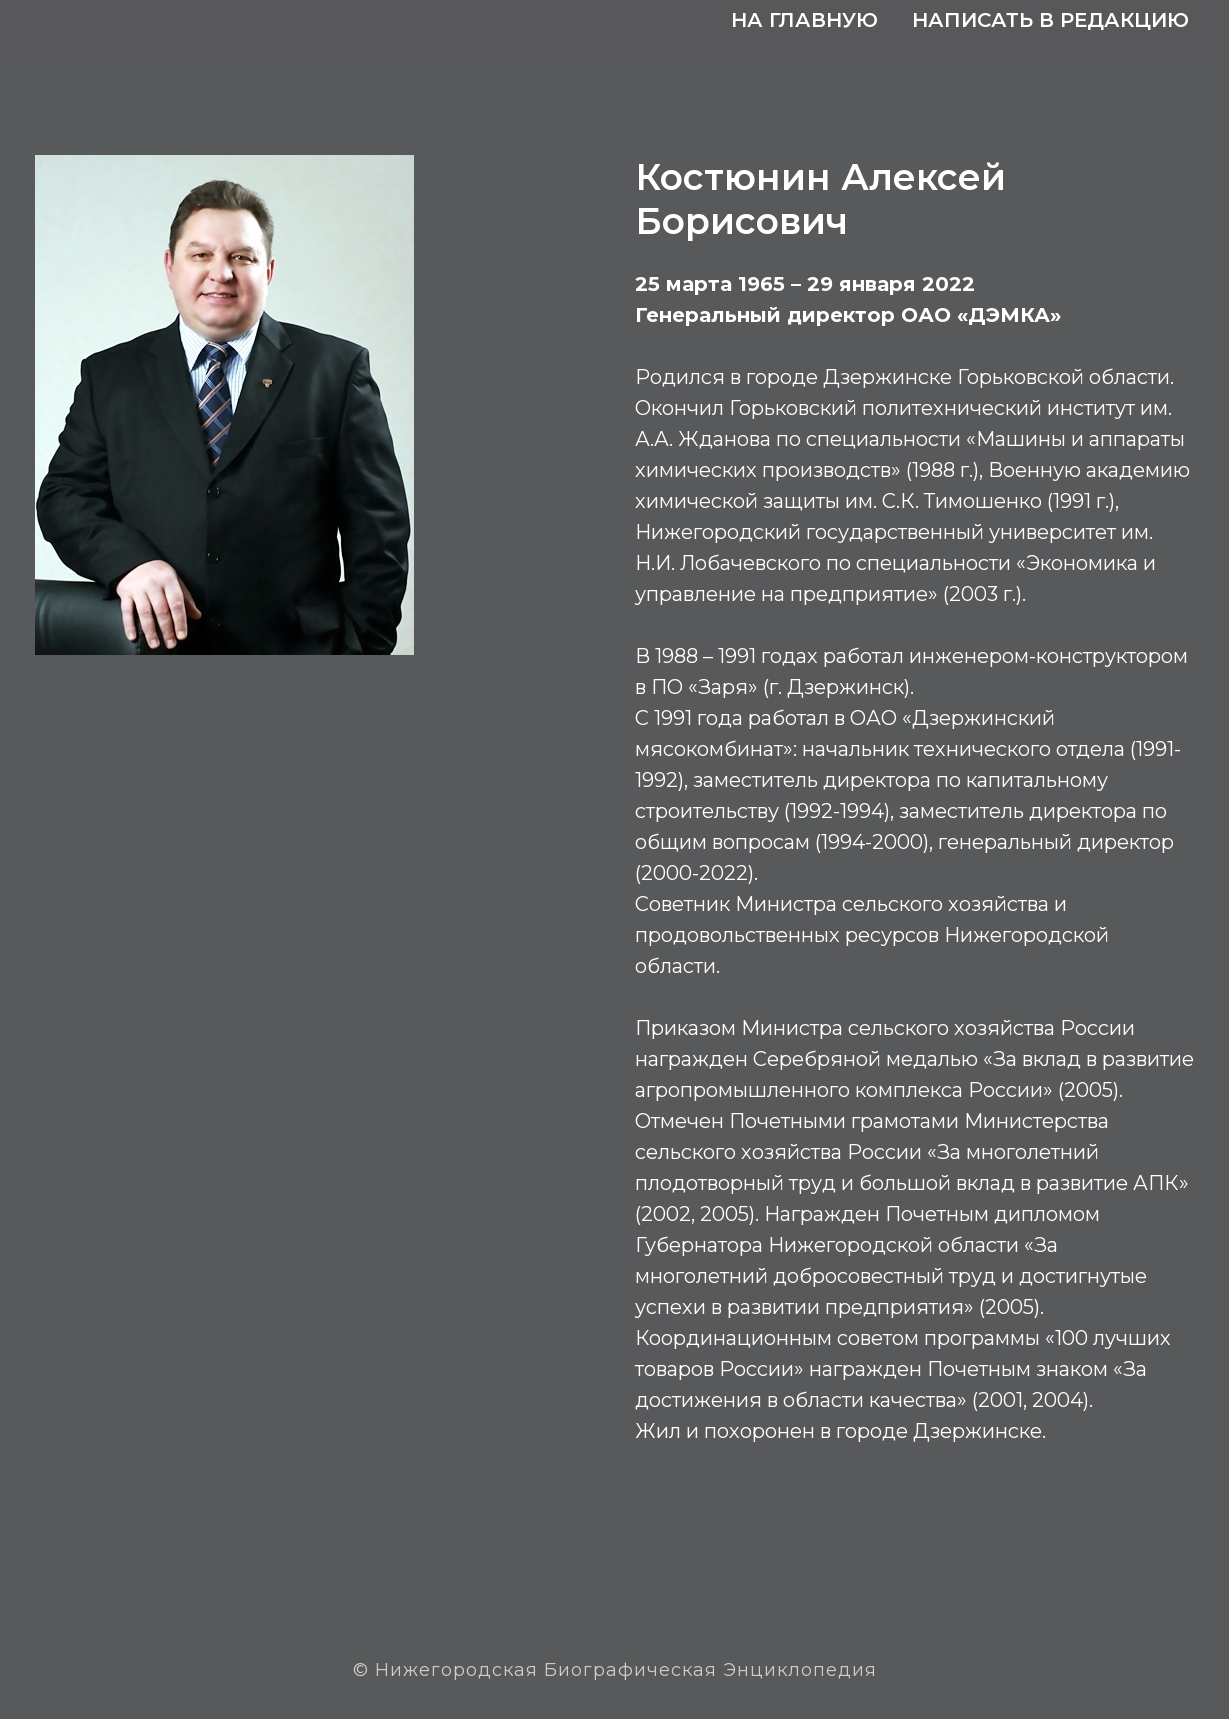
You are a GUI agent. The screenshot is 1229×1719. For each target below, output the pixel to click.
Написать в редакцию (1050, 20)
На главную (804, 20)
